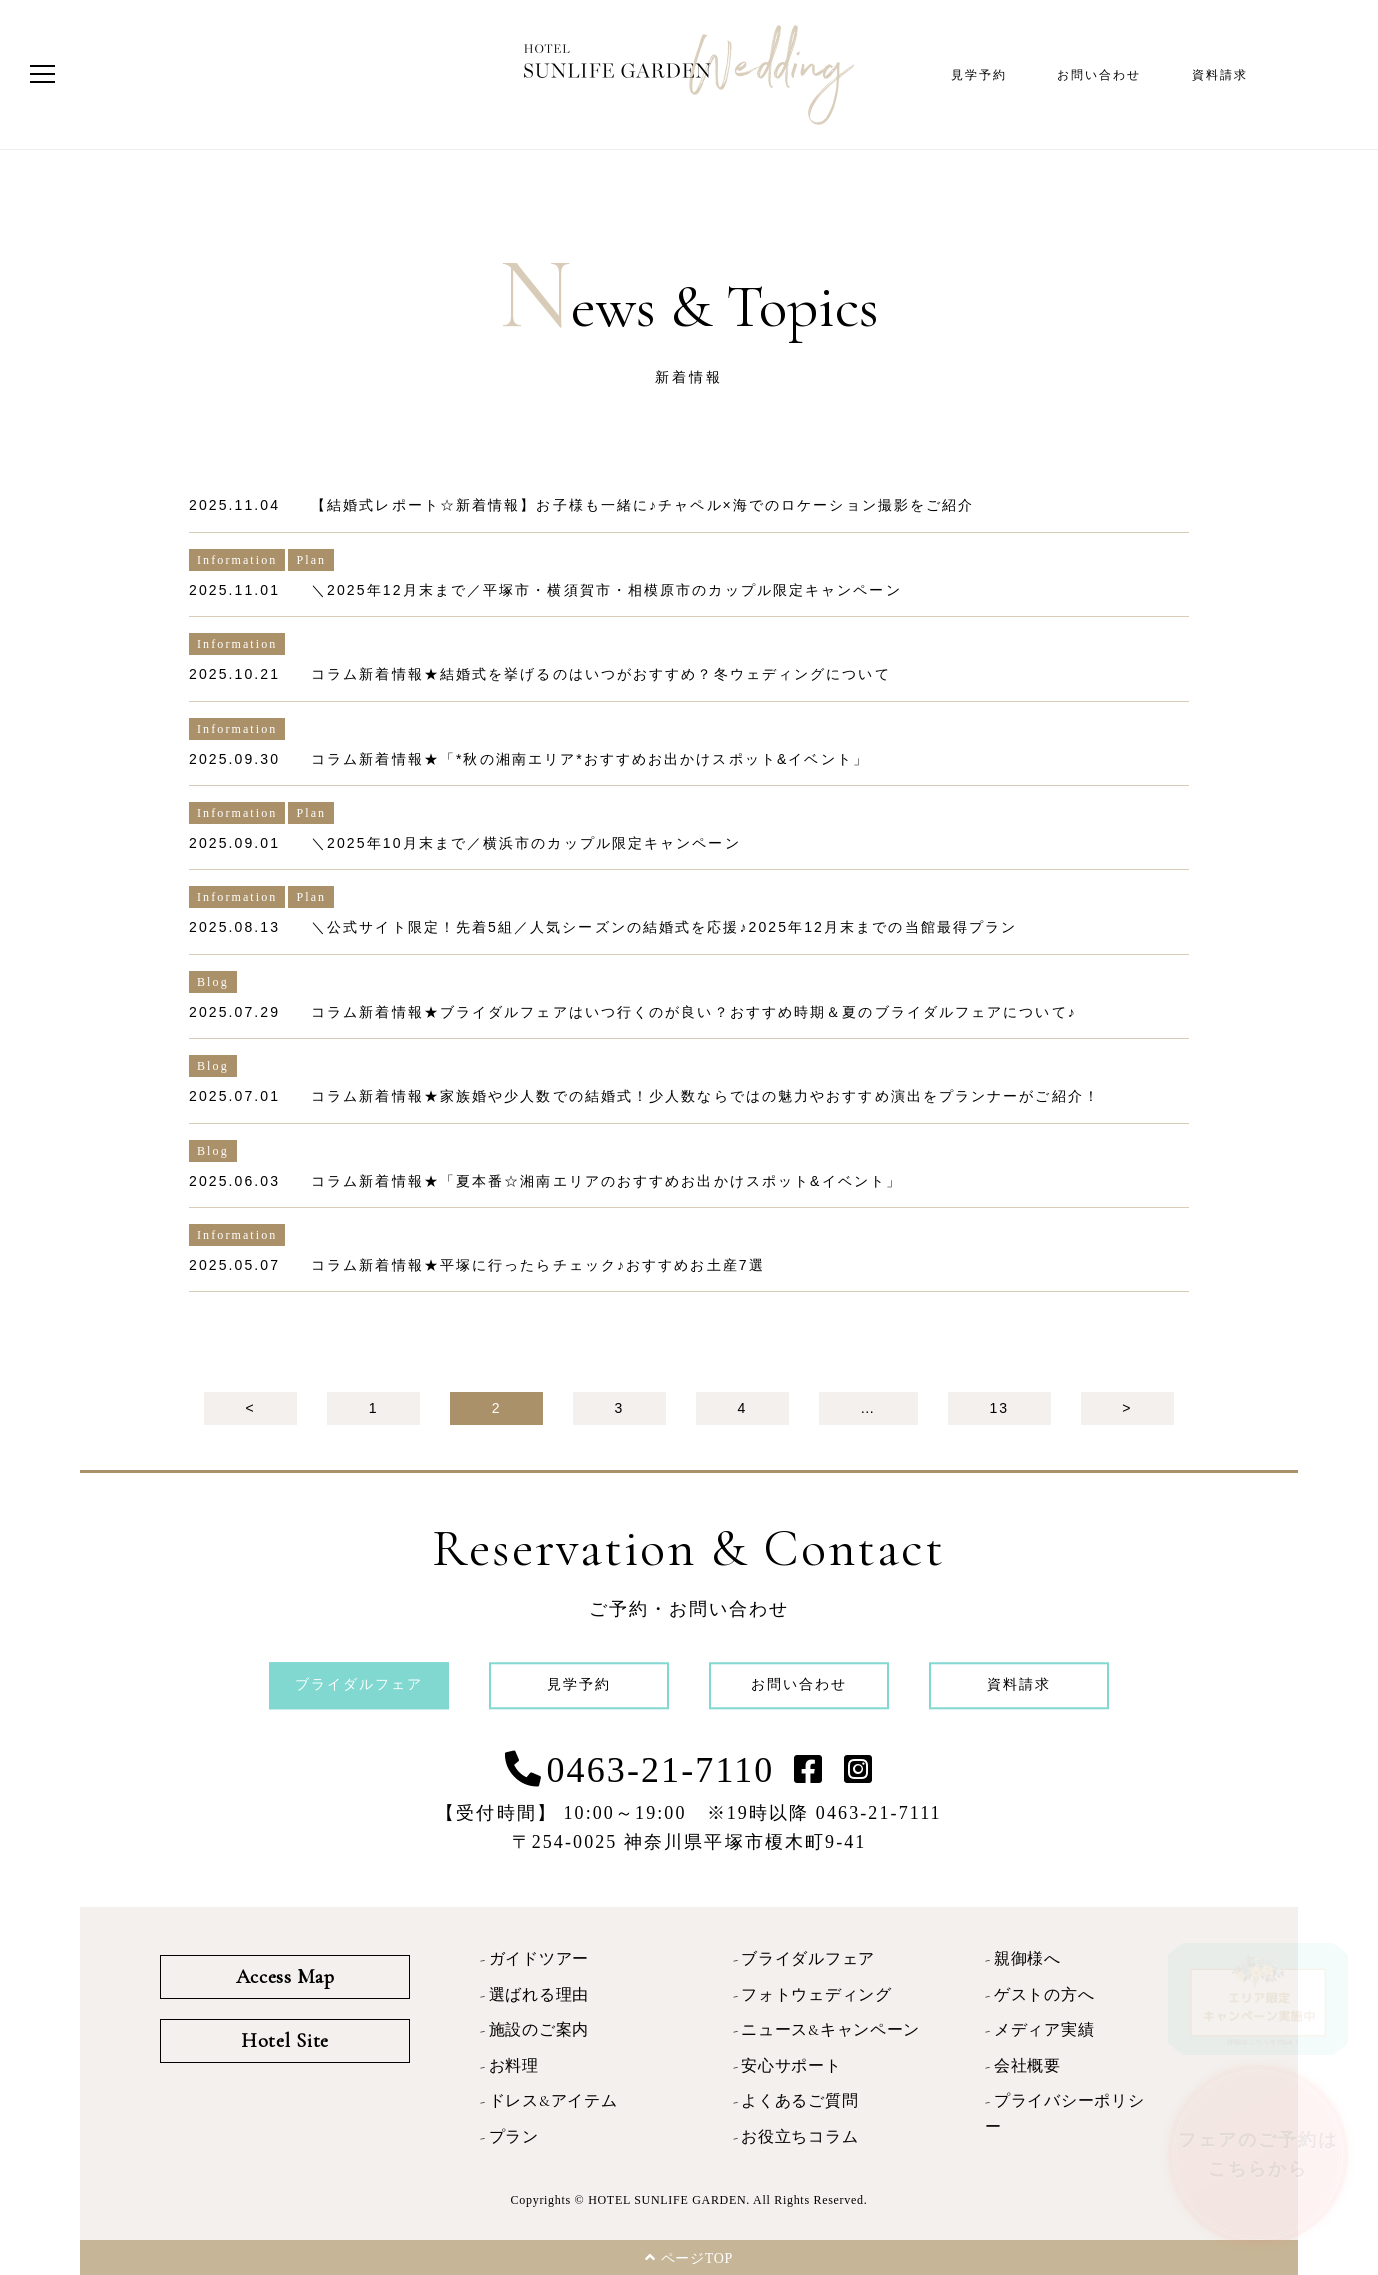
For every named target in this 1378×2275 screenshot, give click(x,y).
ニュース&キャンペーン (830, 2030)
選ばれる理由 (539, 1995)
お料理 (514, 2066)
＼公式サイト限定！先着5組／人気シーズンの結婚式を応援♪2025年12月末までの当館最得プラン (664, 927)
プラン (514, 2137)
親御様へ (1027, 1959)
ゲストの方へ (1044, 1995)
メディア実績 (1044, 2030)
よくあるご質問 (799, 2101)
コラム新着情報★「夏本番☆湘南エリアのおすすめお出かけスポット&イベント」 (606, 1181)
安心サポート (791, 2066)
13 (999, 1408)
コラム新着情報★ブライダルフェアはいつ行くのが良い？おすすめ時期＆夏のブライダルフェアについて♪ (694, 1012)
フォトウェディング (816, 1995)
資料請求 (1220, 75)
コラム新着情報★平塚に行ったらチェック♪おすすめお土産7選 (538, 1265)
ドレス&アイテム (553, 2101)
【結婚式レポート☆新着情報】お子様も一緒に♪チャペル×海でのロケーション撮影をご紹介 (642, 505)
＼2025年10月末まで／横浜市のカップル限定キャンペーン (526, 843)
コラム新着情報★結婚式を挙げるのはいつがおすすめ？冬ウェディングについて (601, 674)
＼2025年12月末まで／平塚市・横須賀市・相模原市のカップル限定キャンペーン (606, 590)
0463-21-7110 (661, 1770)
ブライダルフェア (808, 1959)
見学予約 (979, 75)
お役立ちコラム (799, 2137)
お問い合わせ (1099, 75)
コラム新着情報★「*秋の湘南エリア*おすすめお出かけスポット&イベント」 (590, 759)
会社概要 (1027, 2066)
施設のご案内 (539, 2030)
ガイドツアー (539, 1959)
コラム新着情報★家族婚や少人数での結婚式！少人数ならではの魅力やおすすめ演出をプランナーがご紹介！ (705, 1096)
